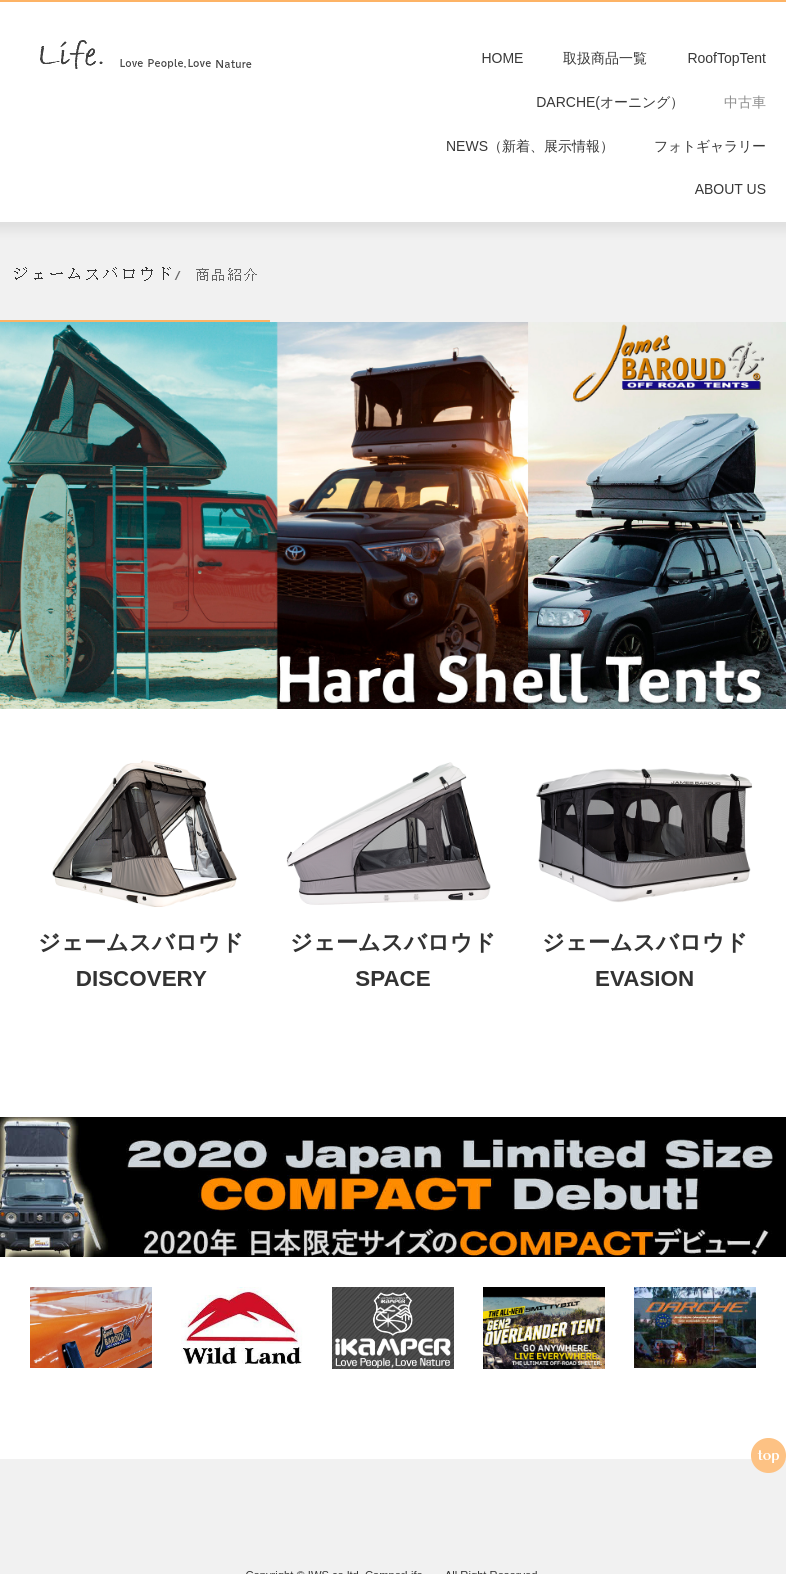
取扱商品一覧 (605, 60)
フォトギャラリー (710, 153)
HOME (502, 60)
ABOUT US (730, 200)
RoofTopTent (726, 60)
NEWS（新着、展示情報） (530, 153)
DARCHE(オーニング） (610, 107)
